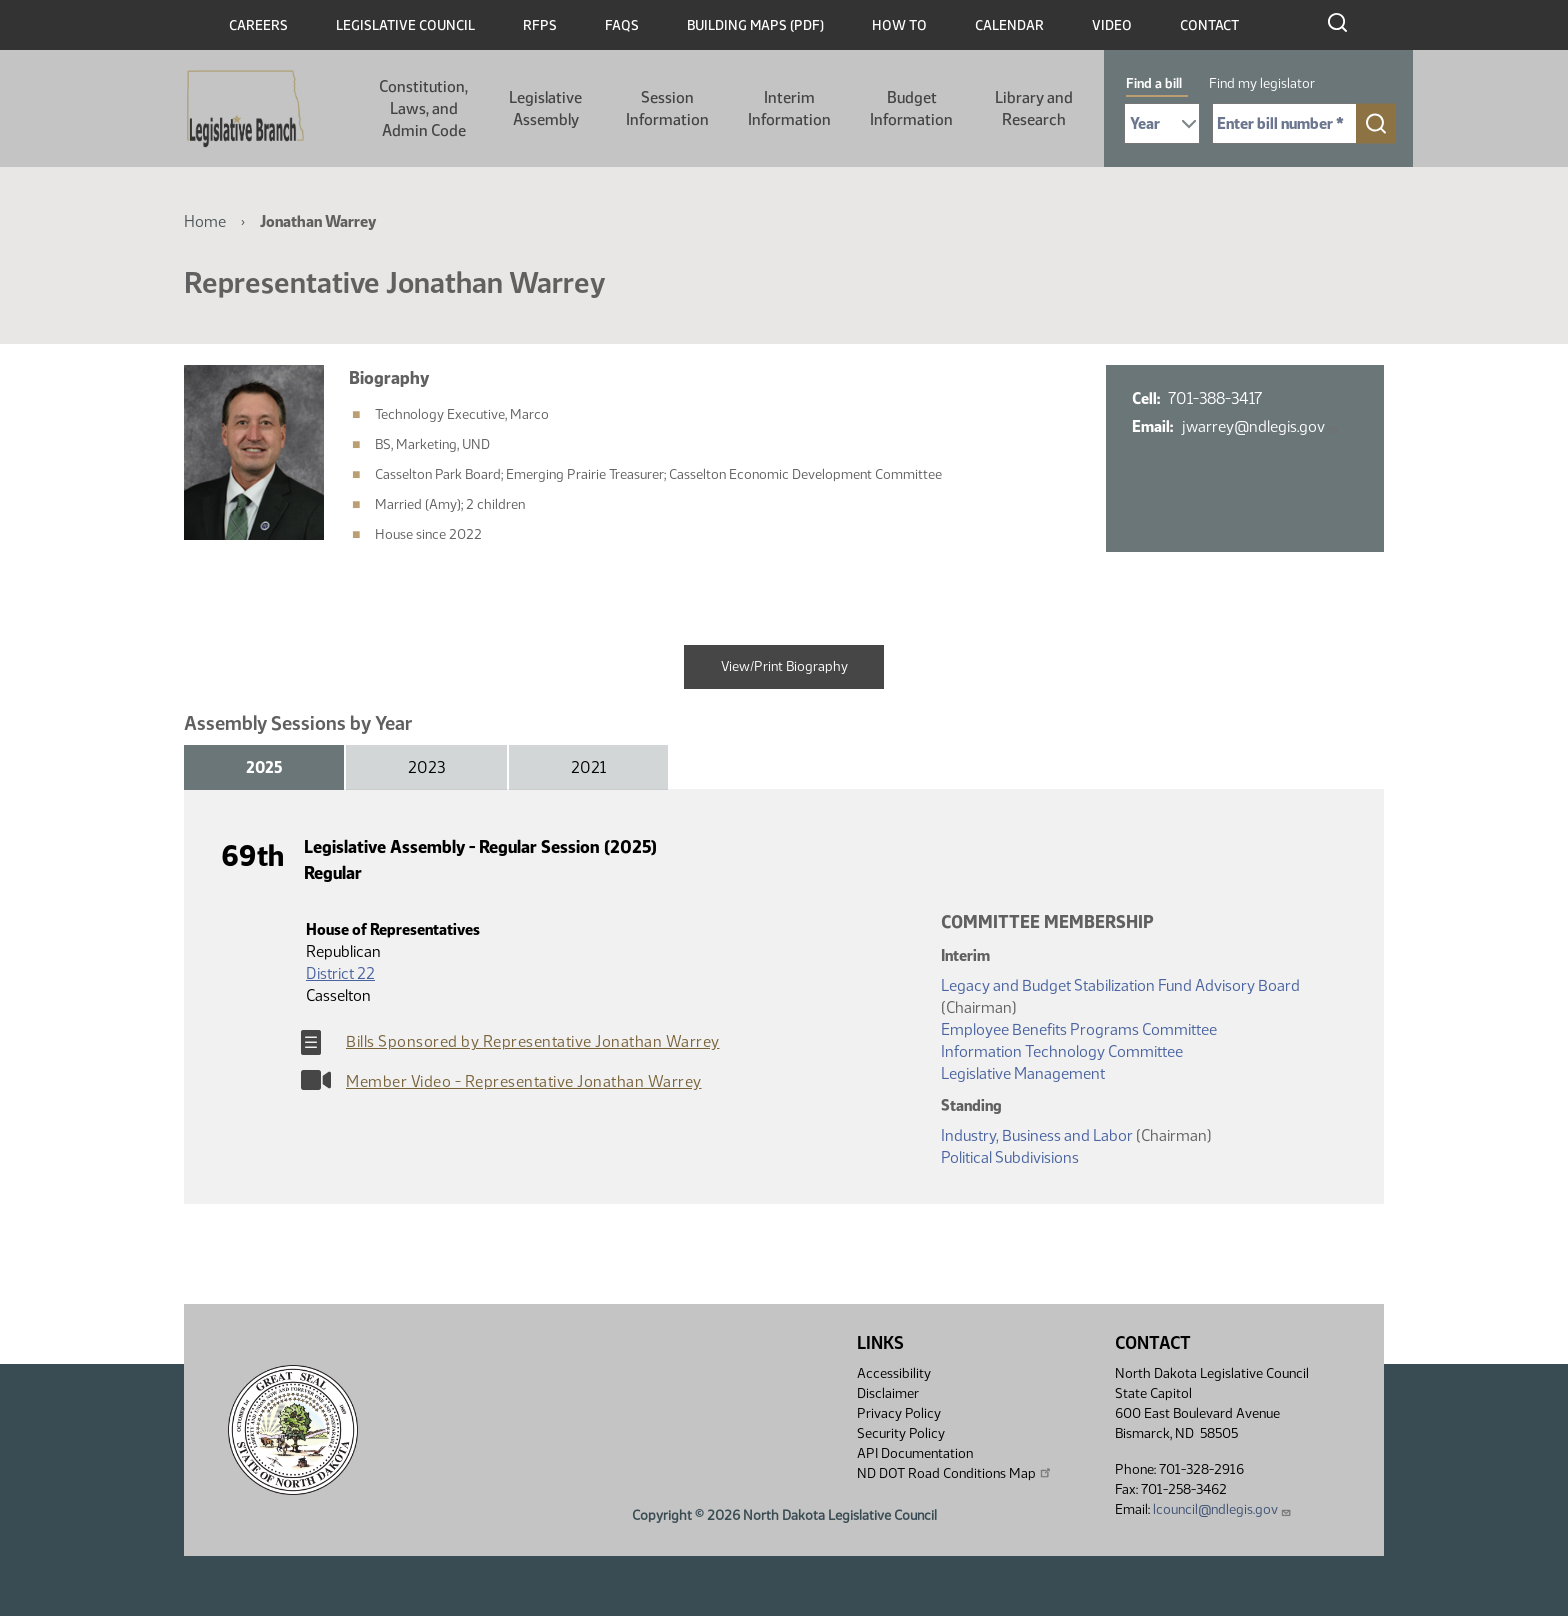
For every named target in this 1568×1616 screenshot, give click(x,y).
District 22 (340, 973)
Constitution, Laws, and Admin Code (423, 108)
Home (205, 221)
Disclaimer (888, 1393)
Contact (1209, 25)
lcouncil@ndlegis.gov (1222, 1509)
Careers (258, 25)
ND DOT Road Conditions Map (955, 1473)
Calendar (1009, 25)
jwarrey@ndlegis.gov (1260, 426)
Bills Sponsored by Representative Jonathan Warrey (533, 1041)
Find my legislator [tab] (1262, 83)
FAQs (622, 25)
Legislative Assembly (545, 108)
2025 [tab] (264, 767)
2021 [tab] (588, 767)
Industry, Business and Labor (1037, 1135)
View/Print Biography (784, 666)
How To (899, 25)
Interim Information (789, 108)
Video (1112, 25)
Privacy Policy (899, 1413)
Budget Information (911, 108)
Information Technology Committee (1062, 1051)
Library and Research (1034, 108)
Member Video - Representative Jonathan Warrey (524, 1081)
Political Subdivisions (1010, 1157)
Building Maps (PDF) (755, 25)
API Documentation (915, 1453)
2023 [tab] (426, 767)
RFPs (540, 25)
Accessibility (894, 1373)
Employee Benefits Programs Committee (1079, 1029)
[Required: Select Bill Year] (1162, 123)
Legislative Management (1023, 1073)
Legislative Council (405, 25)
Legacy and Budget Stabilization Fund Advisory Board (1120, 985)
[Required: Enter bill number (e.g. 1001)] (1284, 123)
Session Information (667, 108)
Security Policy (901, 1433)
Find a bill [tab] (1154, 83)
